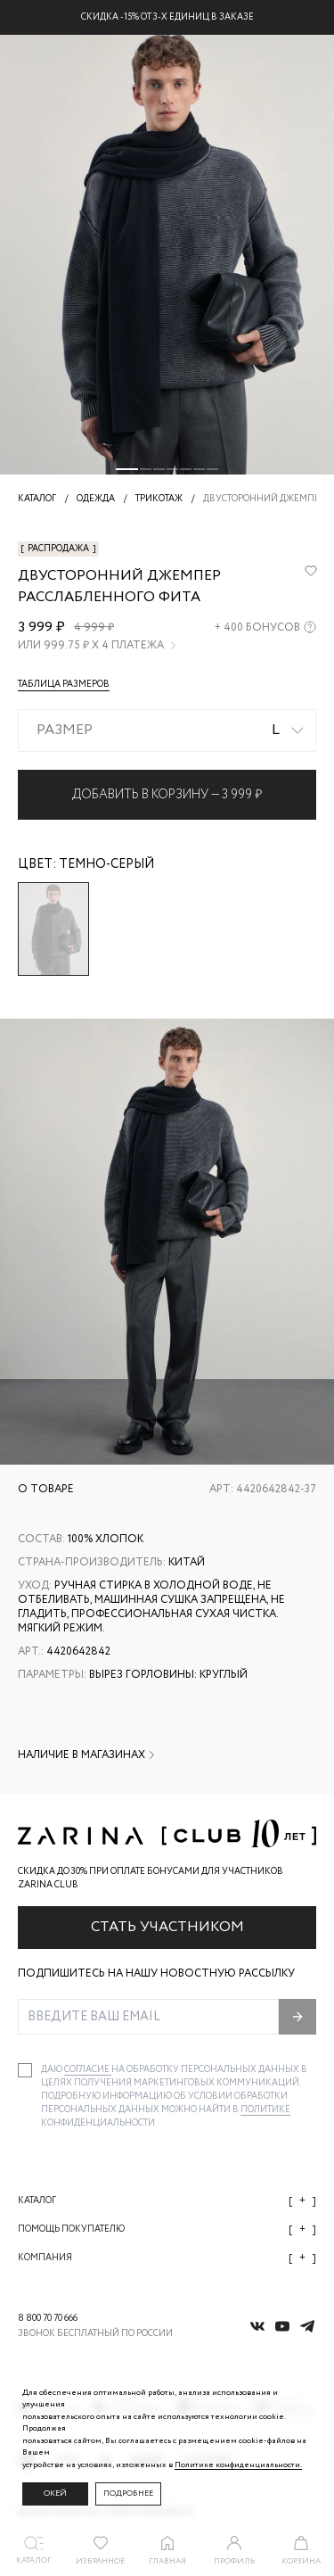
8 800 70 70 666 (47, 2318)
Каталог (167, 2201)
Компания (167, 2258)
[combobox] (167, 730)
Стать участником (167, 1927)
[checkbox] (25, 2070)
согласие (87, 2069)
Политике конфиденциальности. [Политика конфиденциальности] (238, 2465)
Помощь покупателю (167, 2229)
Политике (265, 2110)
